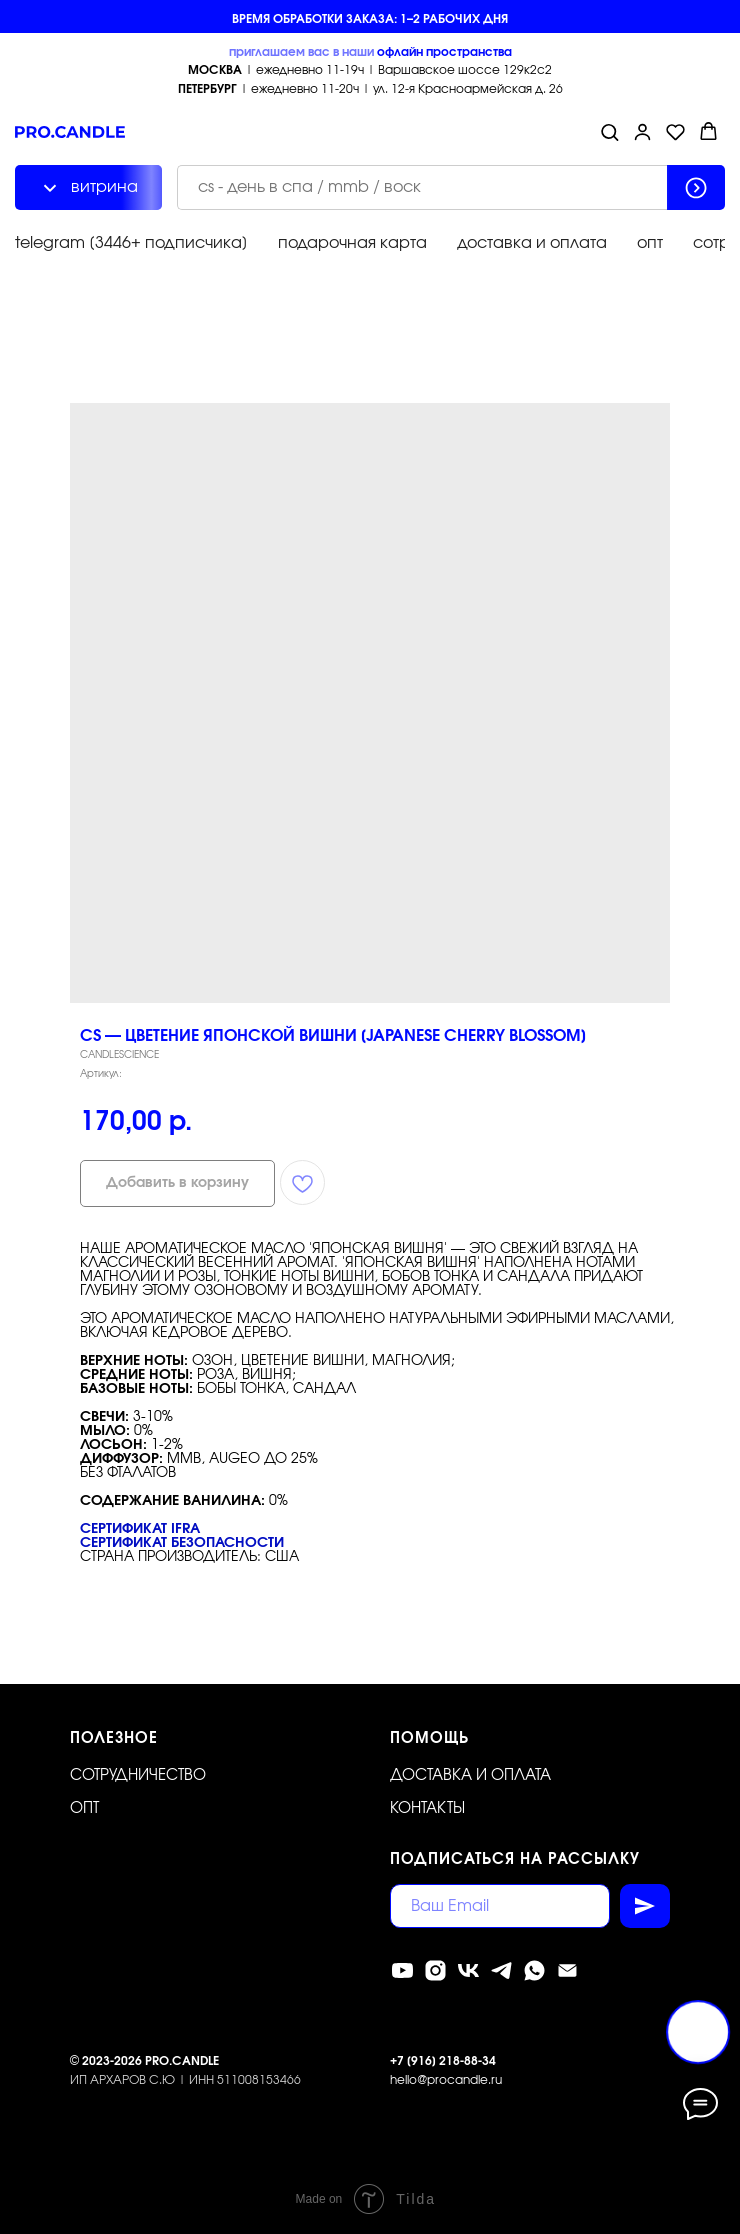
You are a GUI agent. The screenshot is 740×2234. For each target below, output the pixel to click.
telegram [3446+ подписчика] (131, 243)
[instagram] (435, 1970)
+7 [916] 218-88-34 (443, 2061)
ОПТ (84, 1808)
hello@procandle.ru (446, 2080)
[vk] (468, 1970)
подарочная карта (352, 243)
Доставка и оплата (470, 1775)
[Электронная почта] (567, 1970)
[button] (609, 131)
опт (650, 243)
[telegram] (501, 1970)
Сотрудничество (138, 1775)
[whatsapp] (534, 1970)
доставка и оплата (532, 243)
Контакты (427, 1808)
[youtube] (402, 1970)
